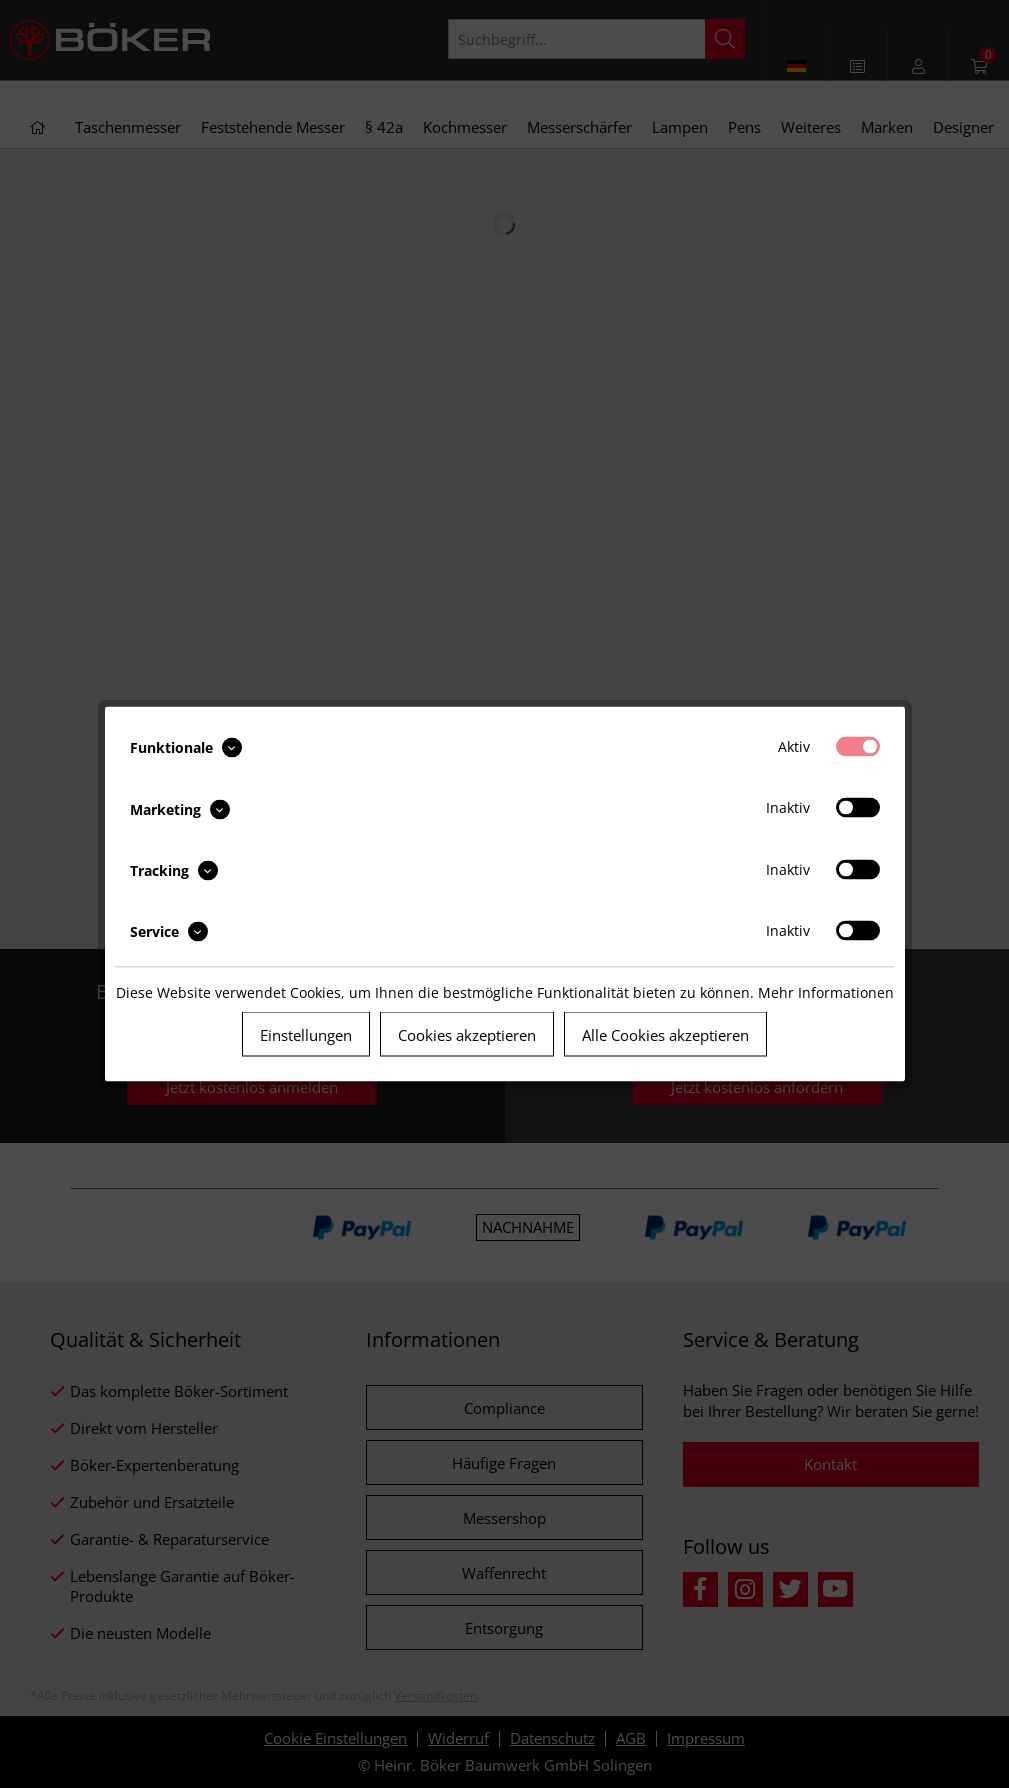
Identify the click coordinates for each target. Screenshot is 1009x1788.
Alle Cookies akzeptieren (665, 1035)
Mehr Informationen (826, 992)
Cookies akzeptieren (467, 1035)
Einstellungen (306, 1035)
